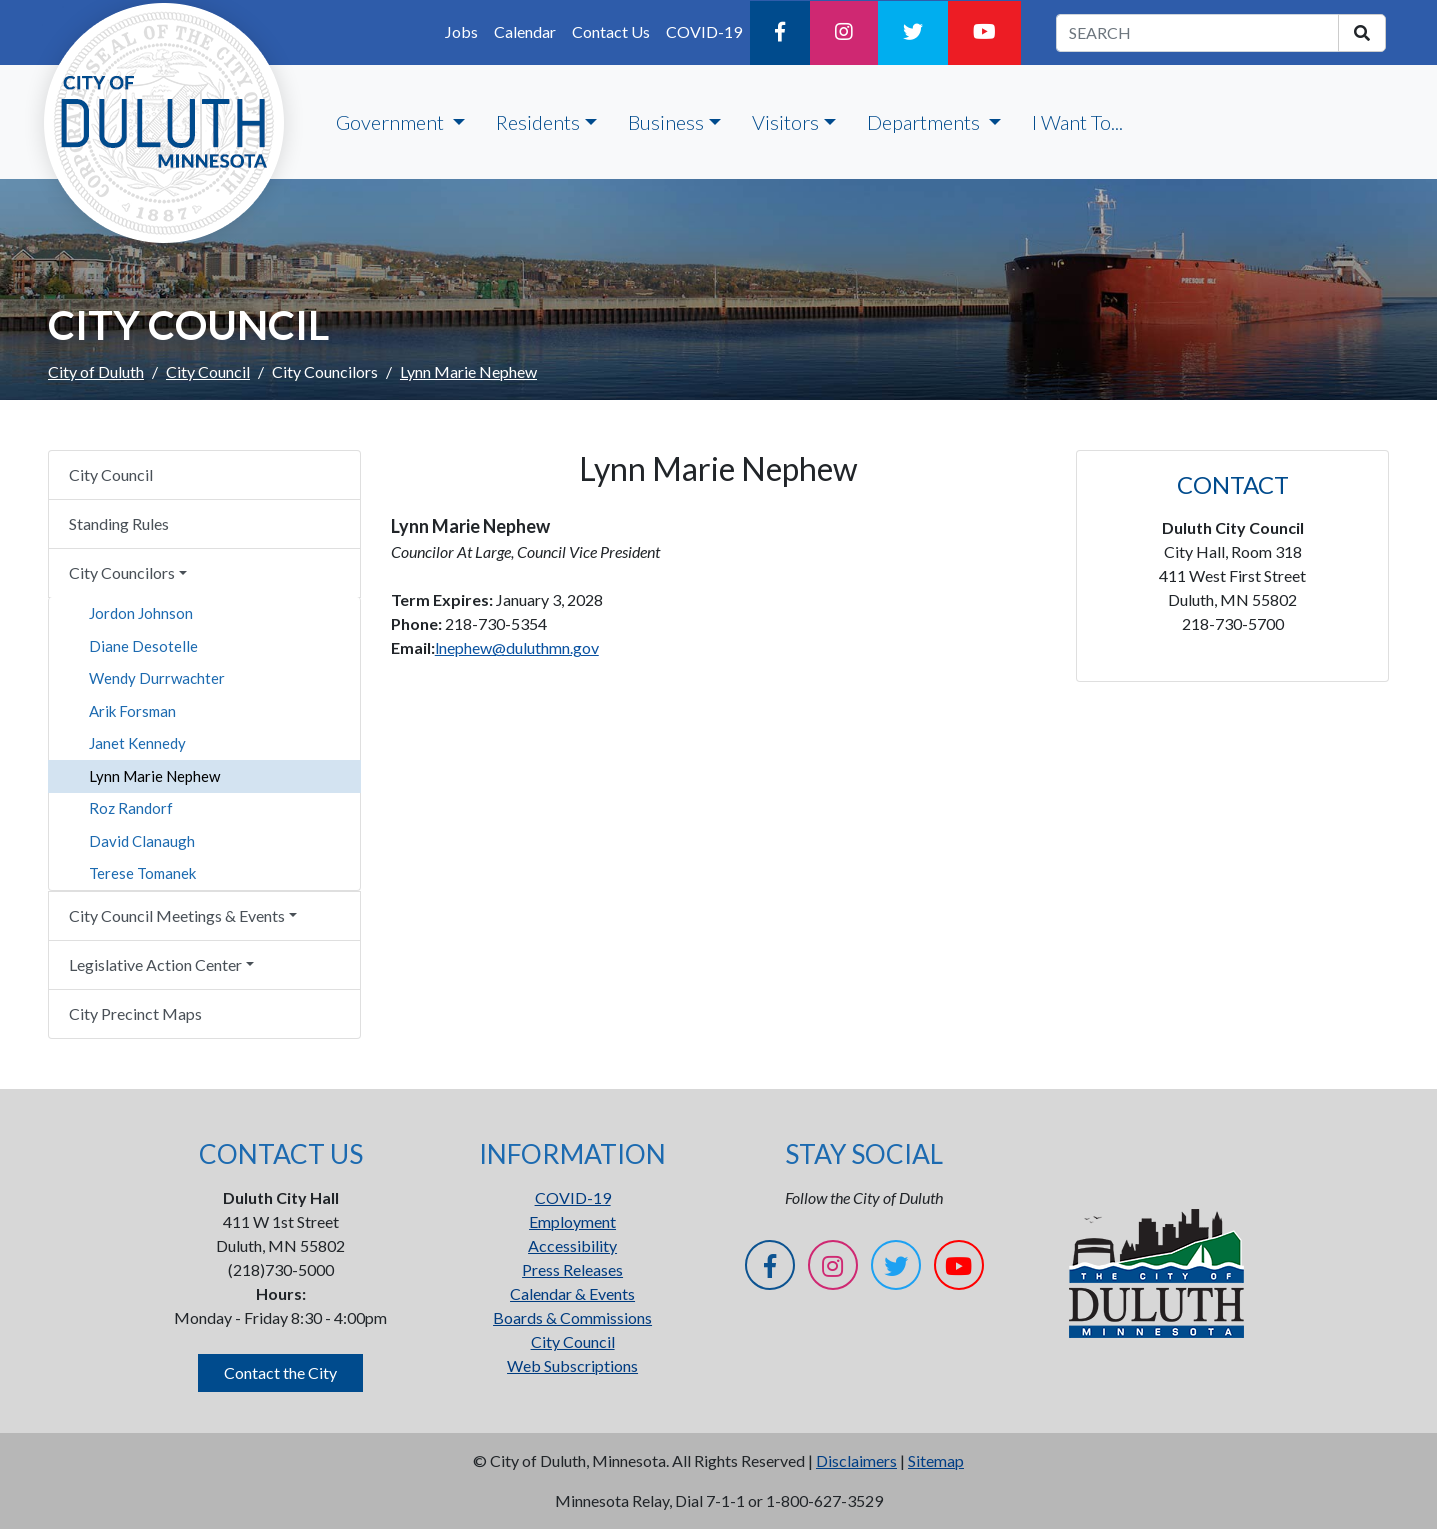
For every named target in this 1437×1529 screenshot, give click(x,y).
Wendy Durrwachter (157, 678)
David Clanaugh (142, 841)
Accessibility (572, 1245)
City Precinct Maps (135, 1013)
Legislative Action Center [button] (155, 964)
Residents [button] (538, 122)
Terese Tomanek (142, 873)
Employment (572, 1221)
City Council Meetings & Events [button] (177, 915)
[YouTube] (984, 33)
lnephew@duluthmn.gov (517, 647)
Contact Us (611, 31)
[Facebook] (780, 33)
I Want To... (1077, 122)
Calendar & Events (572, 1293)
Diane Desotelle (143, 646)
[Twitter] (913, 33)
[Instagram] (844, 33)
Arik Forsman (132, 711)
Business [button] (666, 122)
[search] (1362, 33)
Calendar (525, 31)
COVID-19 (704, 31)
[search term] (1197, 33)
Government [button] (392, 122)
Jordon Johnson (141, 613)
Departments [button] (925, 122)
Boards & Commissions (572, 1317)
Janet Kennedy (137, 743)
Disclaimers (856, 1460)
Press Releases (572, 1269)
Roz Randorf (131, 808)
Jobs (461, 31)
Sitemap (936, 1460)
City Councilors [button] (122, 572)
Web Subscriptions (572, 1365)
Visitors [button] (785, 122)
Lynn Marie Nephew (154, 776)
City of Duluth (96, 371)
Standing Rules (119, 523)
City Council (208, 371)
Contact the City (280, 1372)
